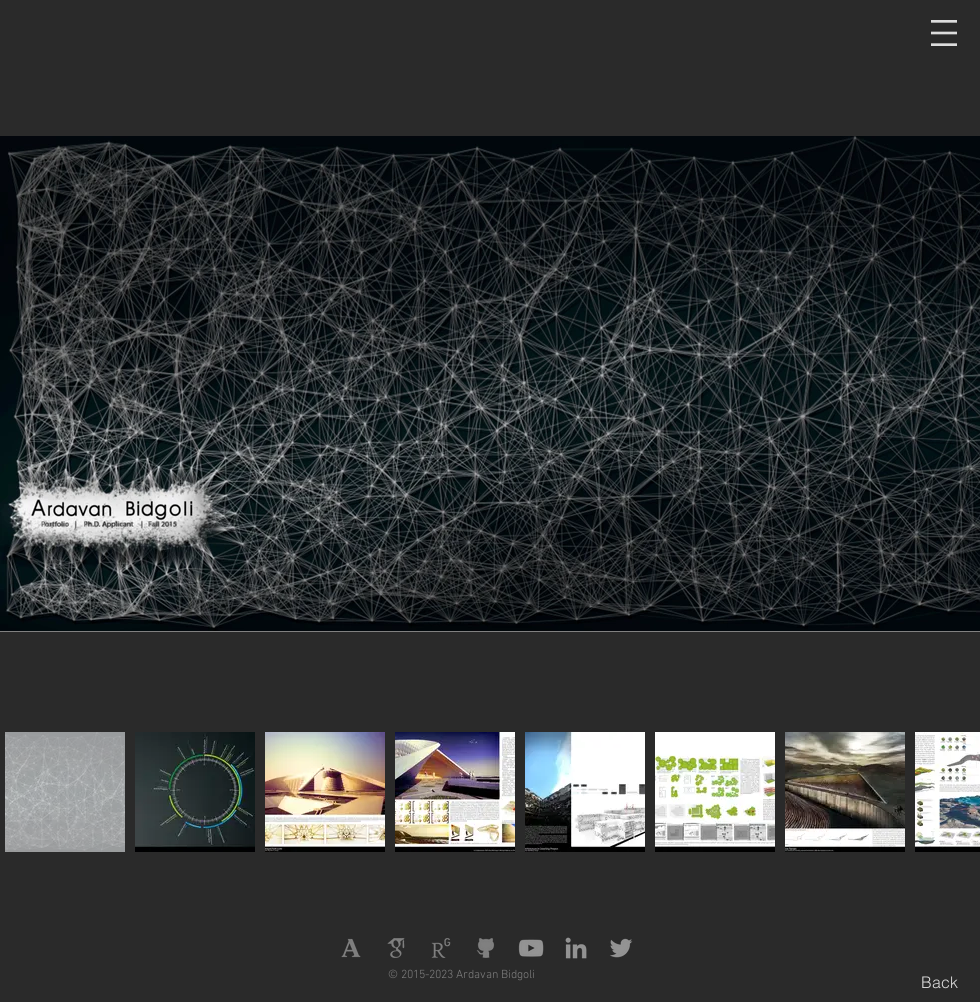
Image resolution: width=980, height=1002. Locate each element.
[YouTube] (531, 948)
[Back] (939, 982)
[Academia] (351, 948)
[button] (944, 33)
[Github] (486, 948)
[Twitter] (621, 948)
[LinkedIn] (576, 948)
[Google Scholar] (396, 948)
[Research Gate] (441, 948)
